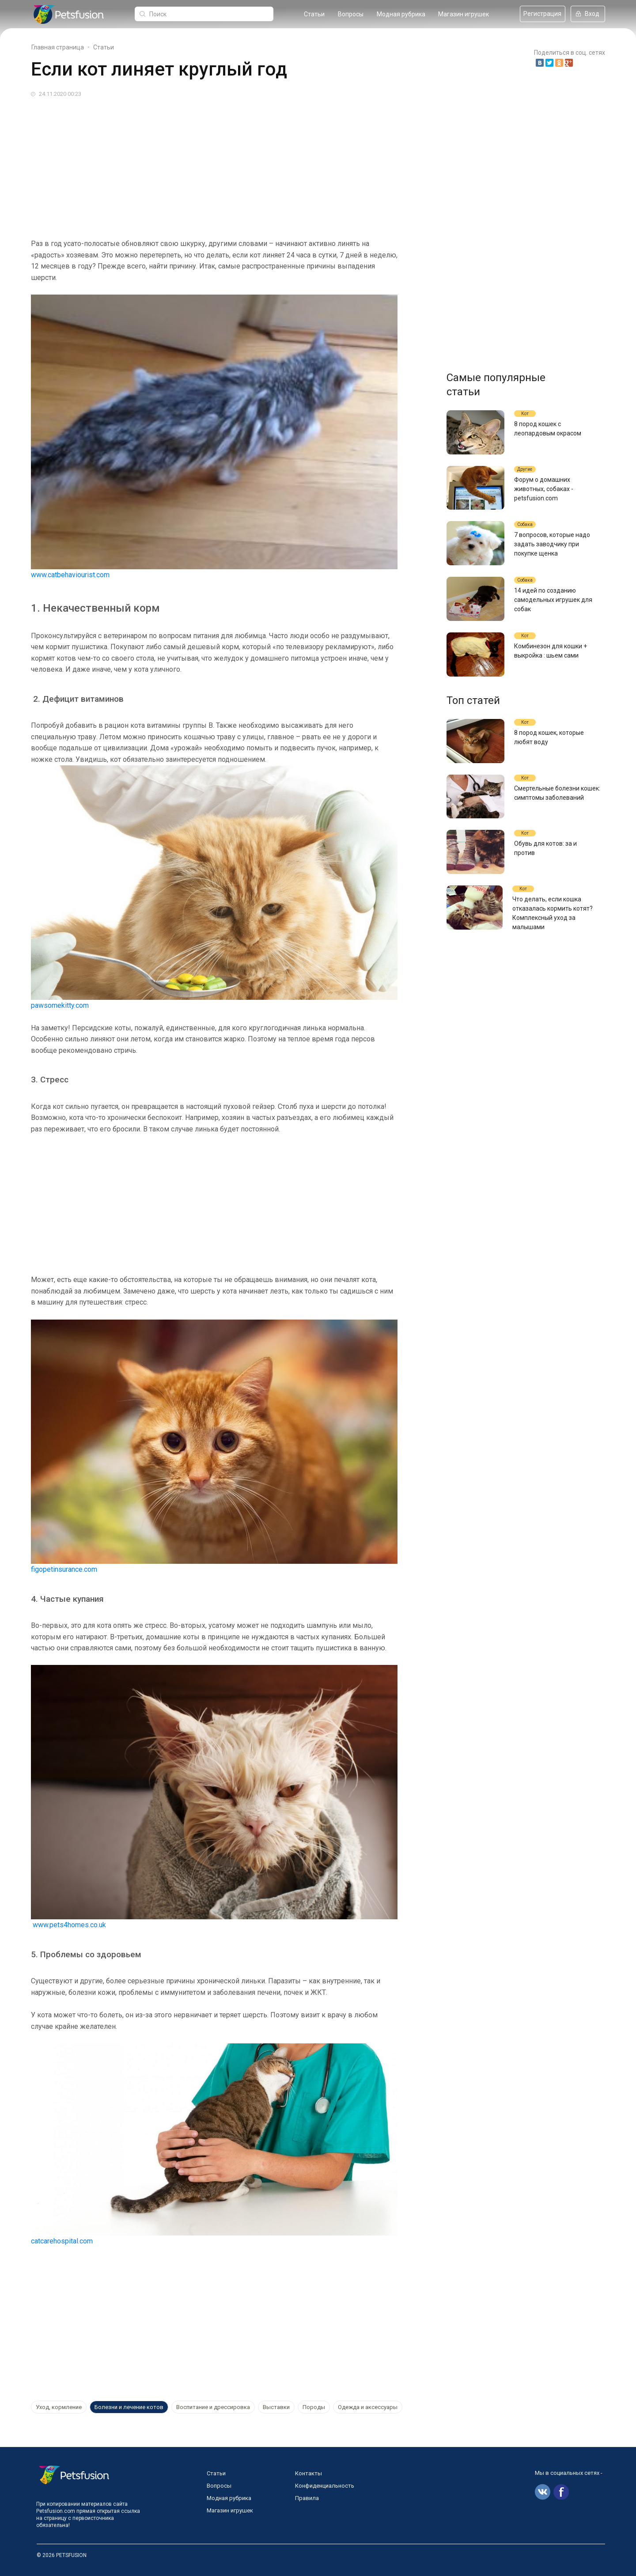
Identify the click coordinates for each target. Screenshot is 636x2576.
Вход (587, 13)
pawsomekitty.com (60, 1005)
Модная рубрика (401, 14)
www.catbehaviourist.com (70, 575)
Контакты (308, 2473)
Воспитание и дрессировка (213, 2407)
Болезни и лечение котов (129, 2407)
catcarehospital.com (62, 2241)
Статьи (314, 14)
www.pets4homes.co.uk (69, 1925)
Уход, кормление (59, 2407)
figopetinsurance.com (64, 1569)
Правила (307, 2498)
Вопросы (350, 14)
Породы (314, 2407)
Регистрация (542, 13)
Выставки (276, 2407)
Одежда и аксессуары (368, 2407)
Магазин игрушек (463, 14)
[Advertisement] (296, 165)
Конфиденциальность (324, 2485)
